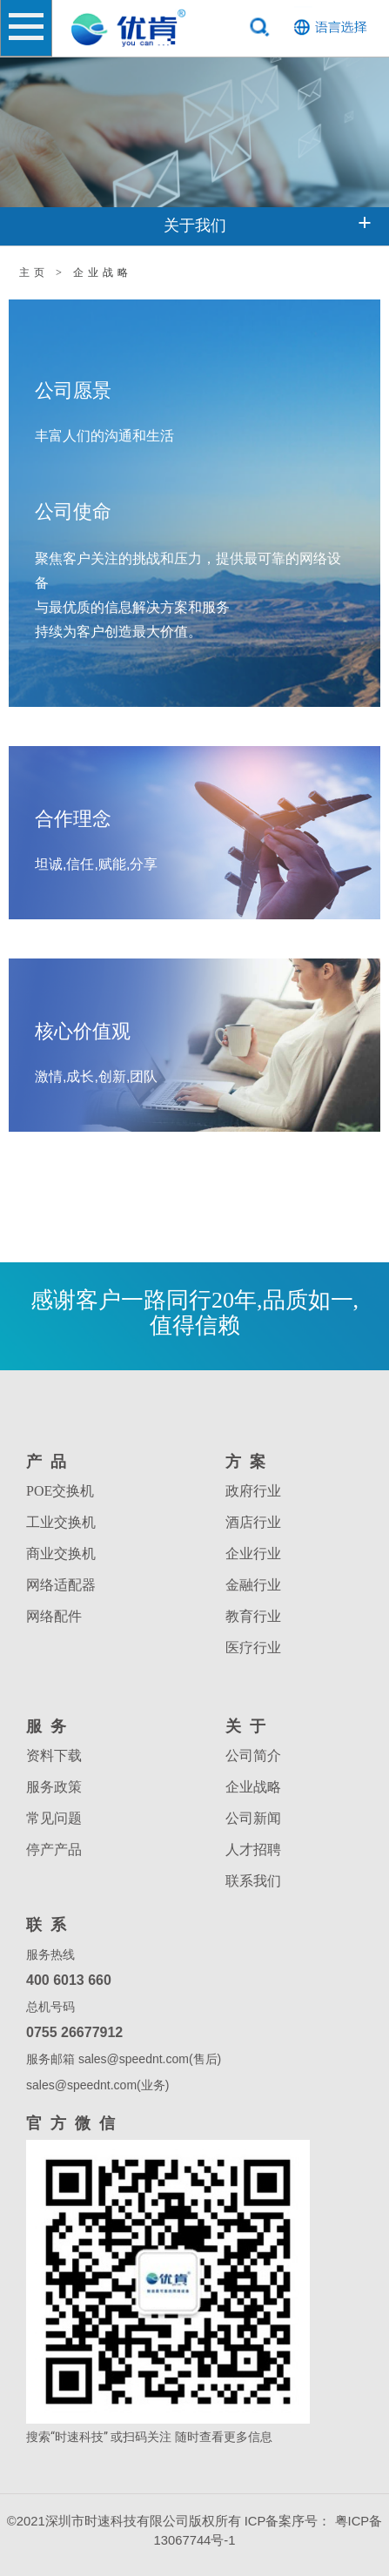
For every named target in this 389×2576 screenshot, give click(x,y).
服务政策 (54, 1786)
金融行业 (253, 1584)
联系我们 (253, 1880)
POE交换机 (60, 1490)
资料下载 (54, 1755)
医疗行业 (253, 1647)
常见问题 (54, 1818)
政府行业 (253, 1490)
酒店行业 (253, 1522)
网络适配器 (61, 1584)
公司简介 (253, 1755)
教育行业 (253, 1616)
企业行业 (253, 1553)
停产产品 (54, 1849)
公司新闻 (253, 1818)
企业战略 (253, 1786)
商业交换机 (61, 1553)
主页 (34, 272)
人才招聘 (253, 1849)
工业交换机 (61, 1522)
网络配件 (54, 1616)
